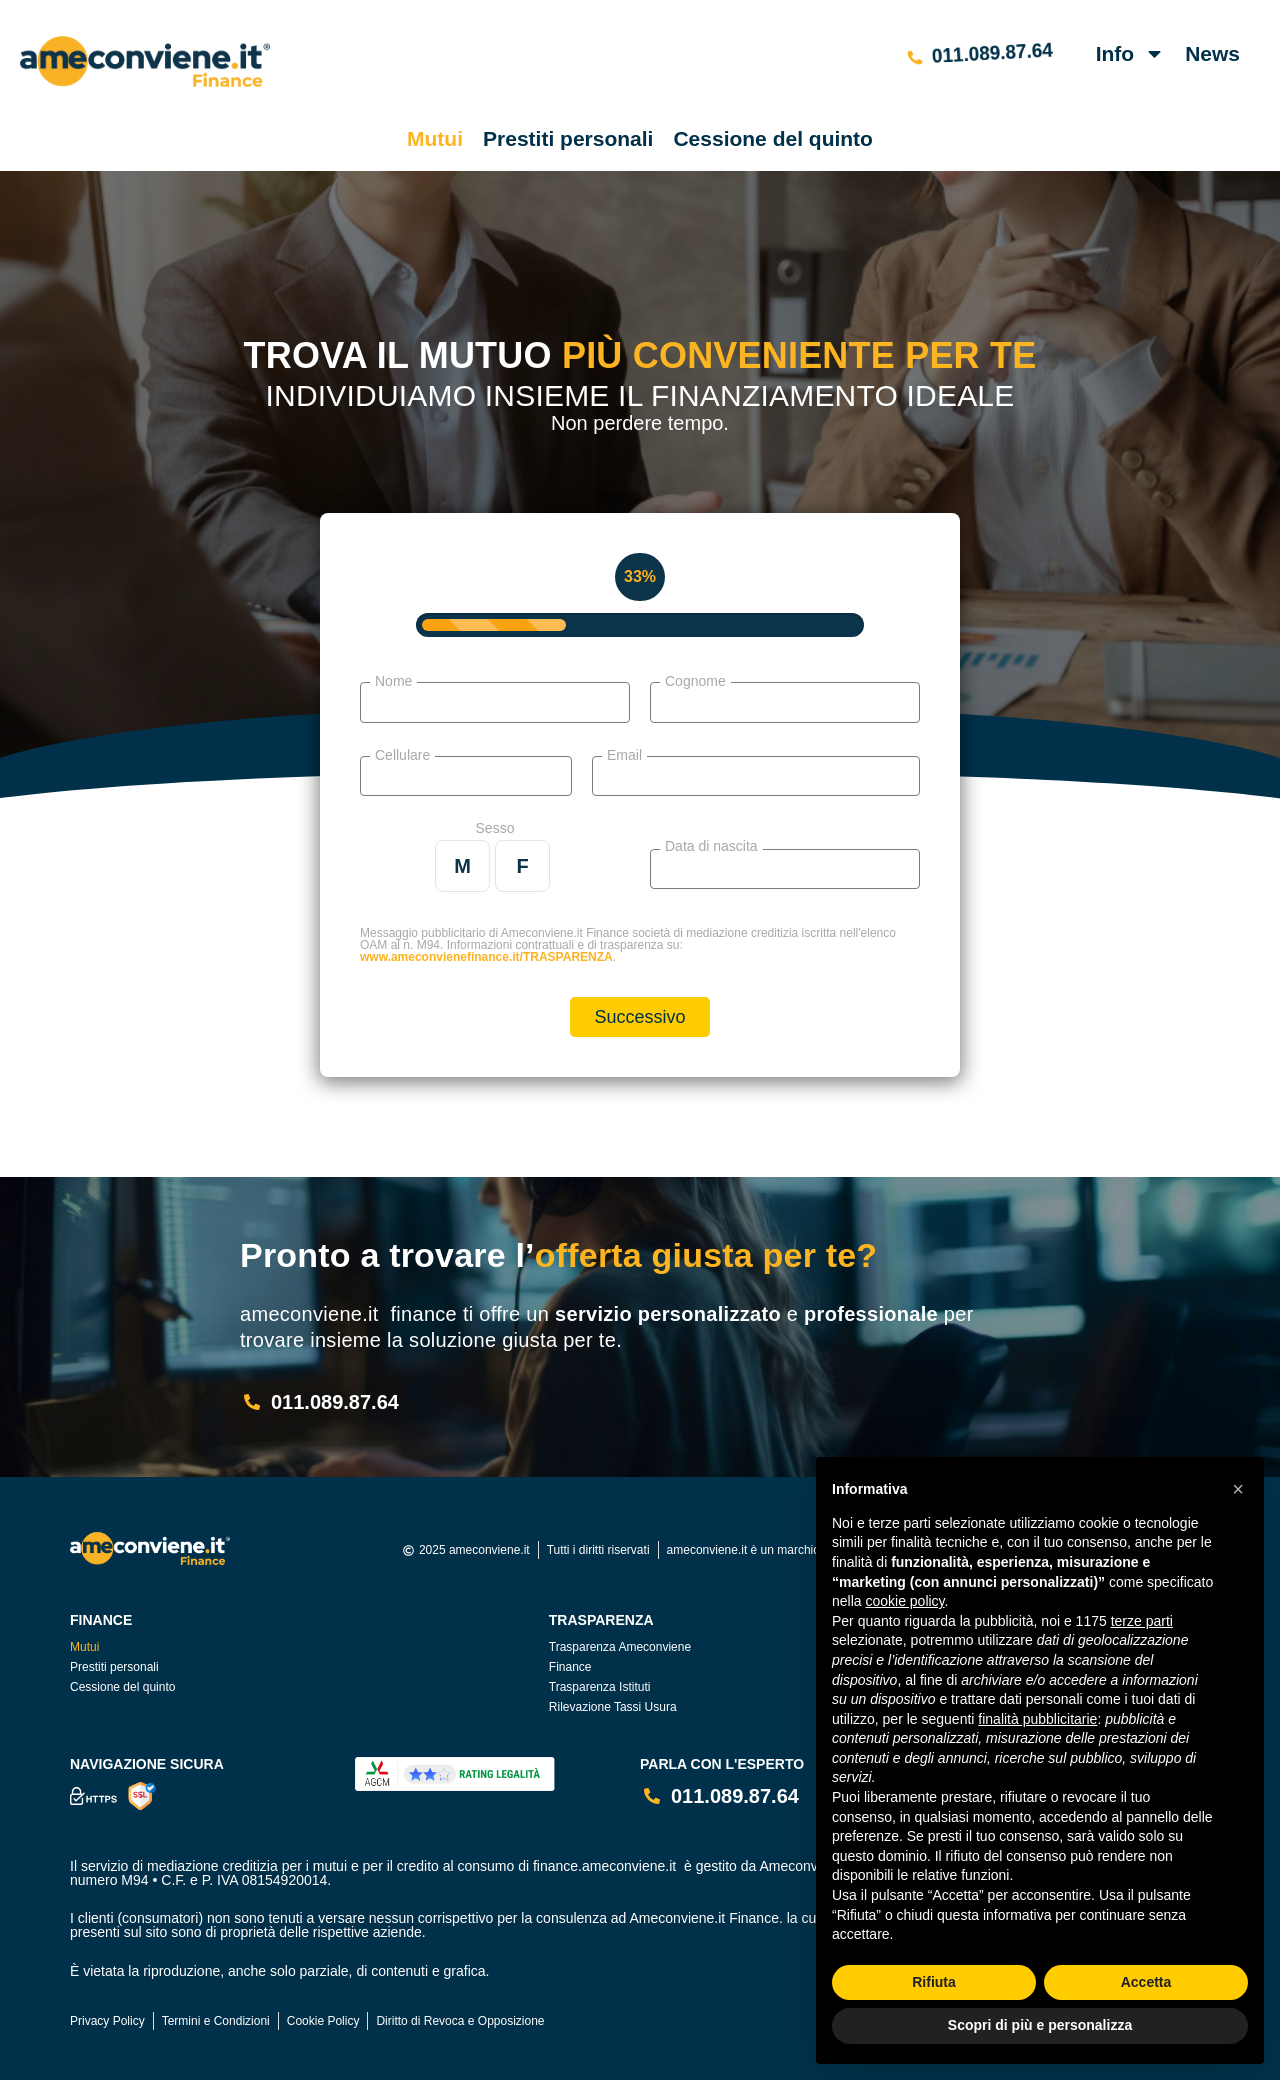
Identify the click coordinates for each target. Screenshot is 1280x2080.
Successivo (639, 1017)
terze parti (1142, 1621)
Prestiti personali (568, 138)
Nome (393, 680)
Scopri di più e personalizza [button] (1040, 2025)
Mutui (435, 138)
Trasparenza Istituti (600, 1687)
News (1212, 53)
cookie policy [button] (904, 1601)
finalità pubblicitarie (1037, 1719)
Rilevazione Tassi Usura (613, 1707)
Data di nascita (711, 845)
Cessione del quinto (773, 138)
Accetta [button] (1146, 1982)
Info (1130, 53)
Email (624, 754)
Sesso (495, 827)
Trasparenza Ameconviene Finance (620, 1657)
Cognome (695, 680)
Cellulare (402, 754)
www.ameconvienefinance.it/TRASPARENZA (486, 957)
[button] (1238, 1489)
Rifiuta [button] (934, 1982)
